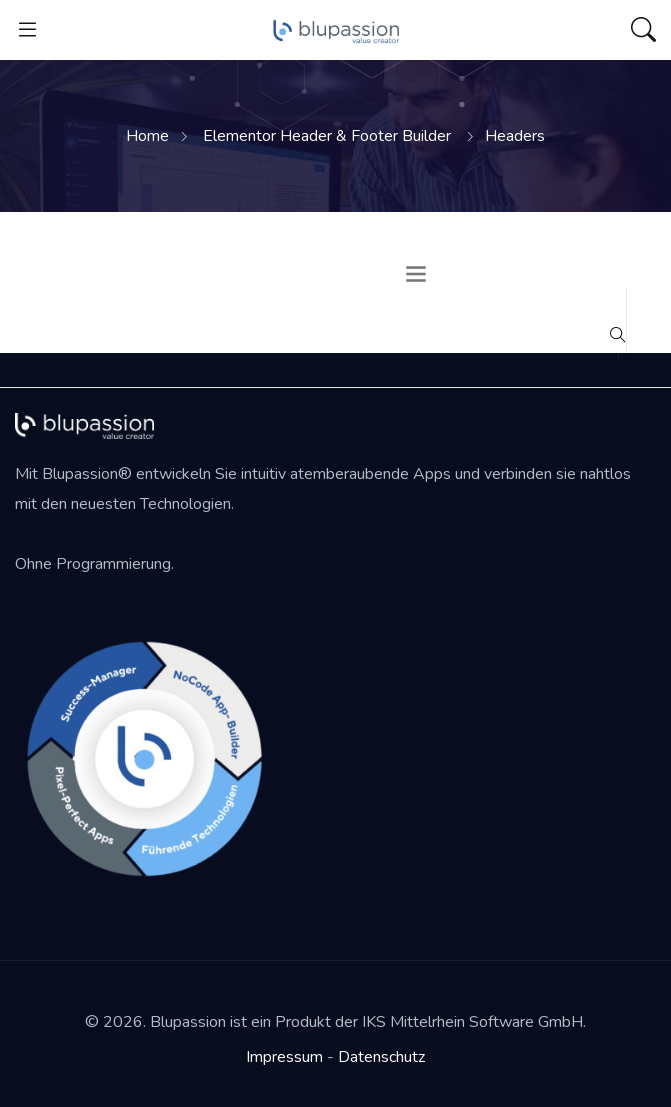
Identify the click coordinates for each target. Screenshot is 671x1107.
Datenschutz (381, 1057)
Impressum (284, 1057)
